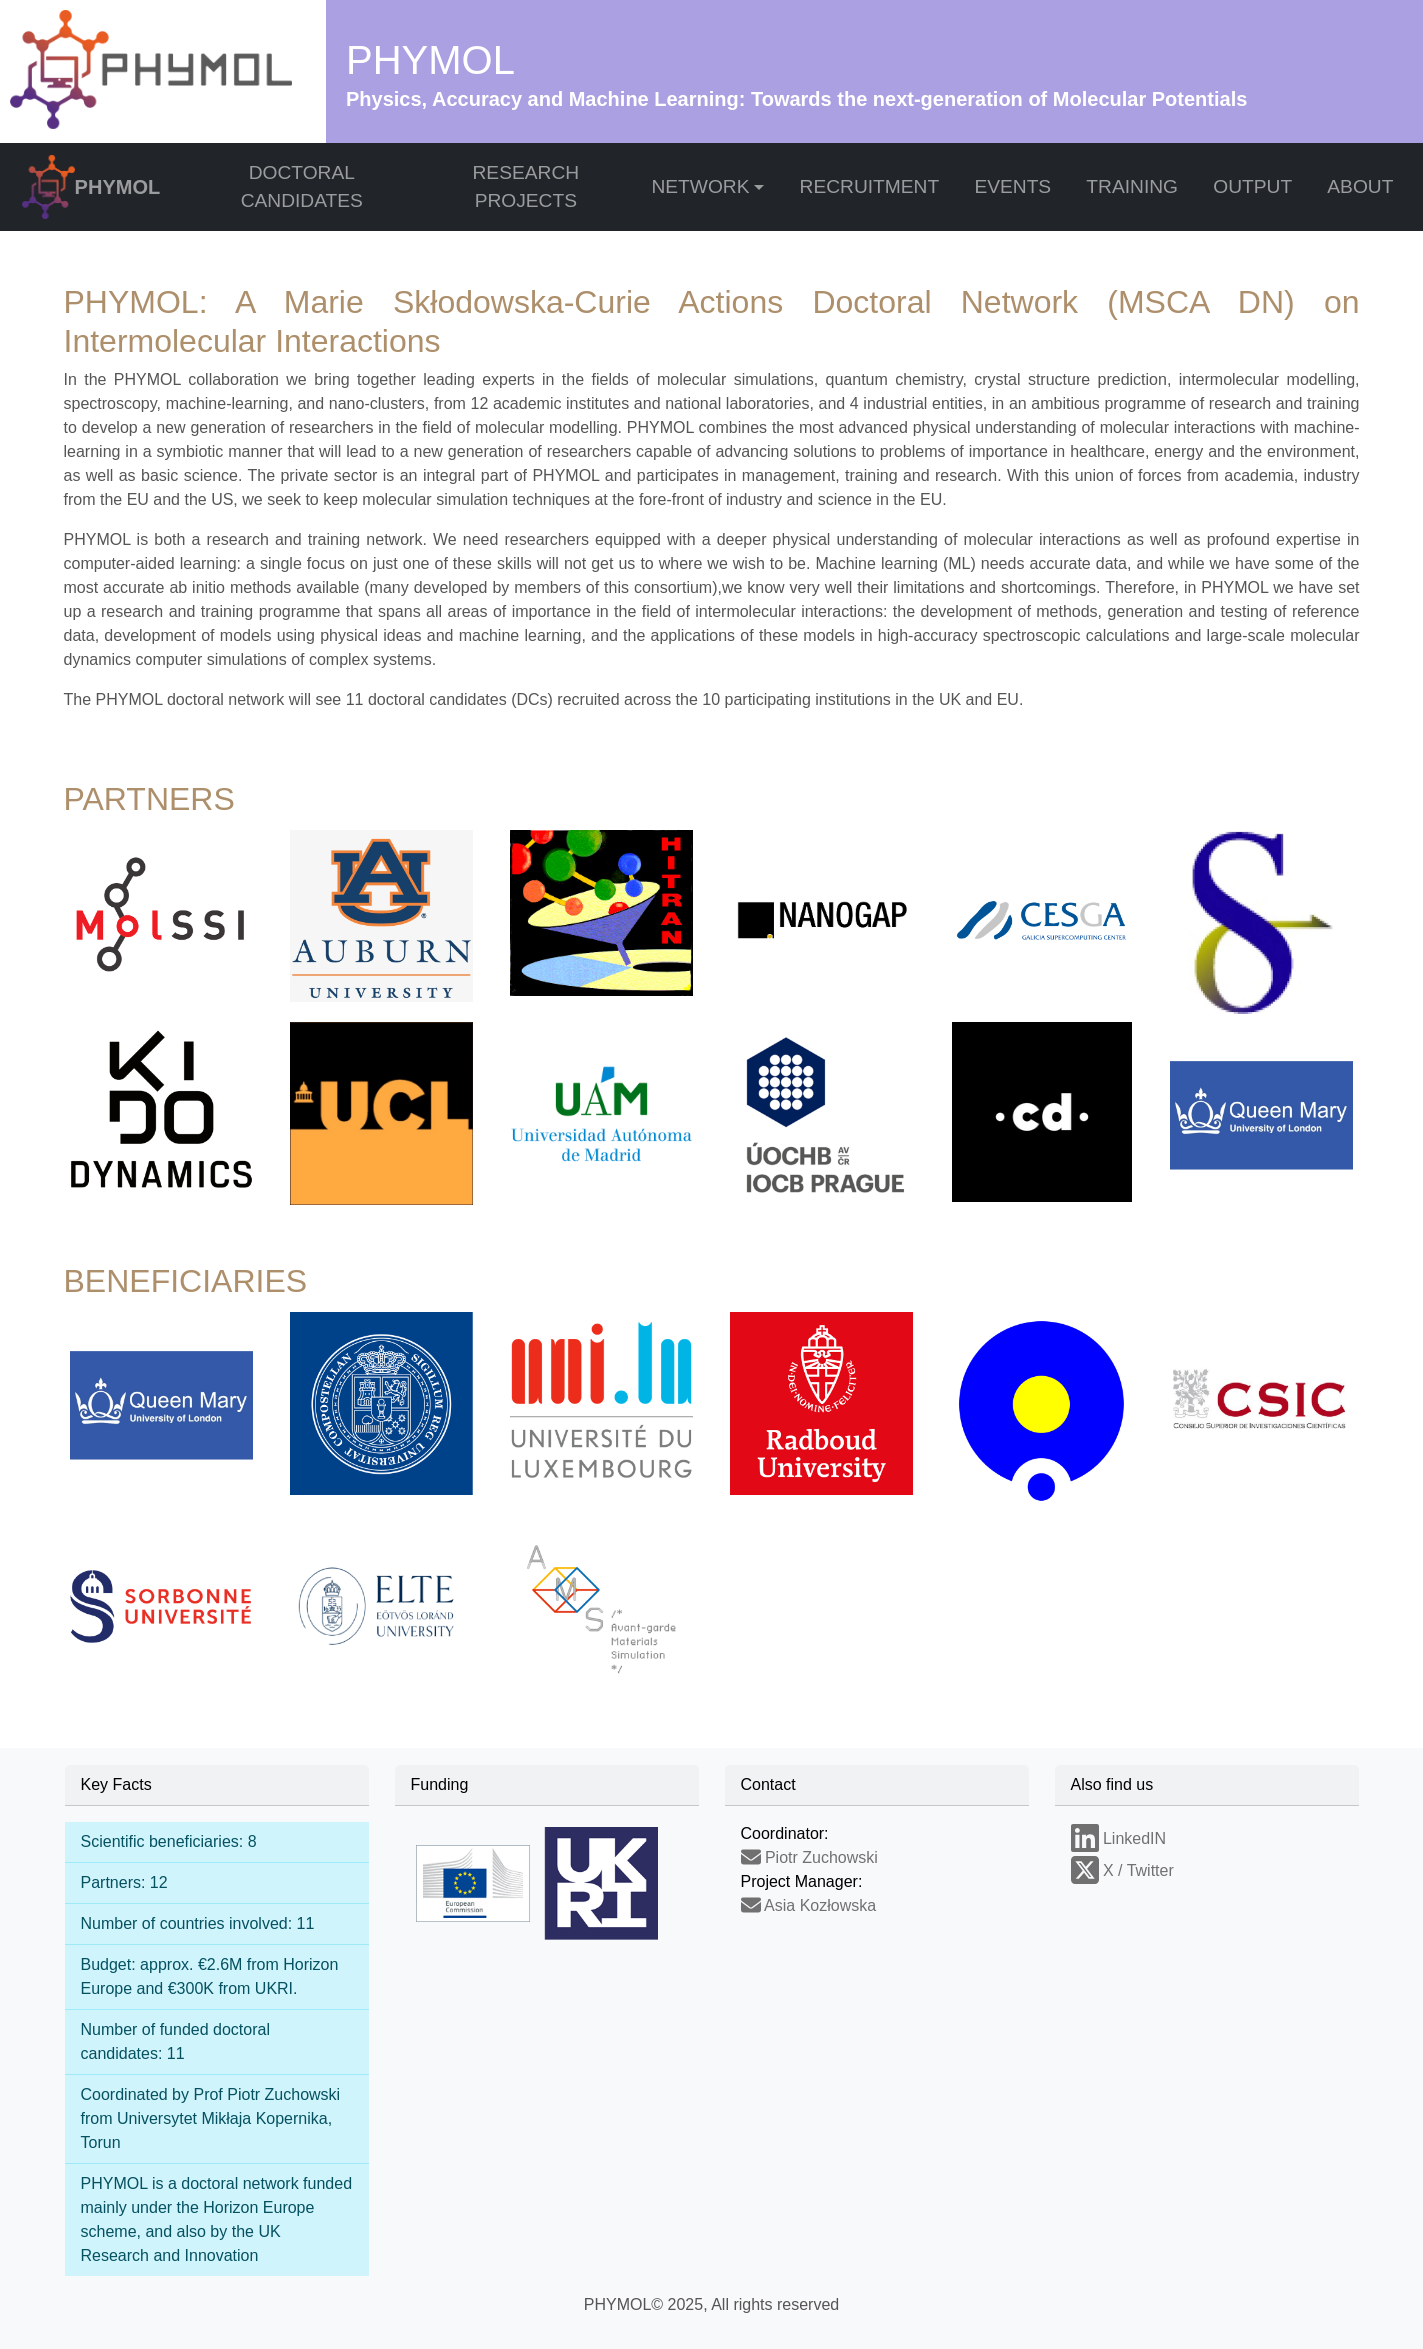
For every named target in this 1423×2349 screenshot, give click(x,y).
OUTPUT (1252, 186)
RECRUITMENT (870, 186)
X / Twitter (1122, 1870)
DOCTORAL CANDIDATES (302, 187)
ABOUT (1360, 186)
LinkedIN (1119, 1838)
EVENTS (1012, 186)
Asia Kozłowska (809, 1905)
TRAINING (1132, 186)
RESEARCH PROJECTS (525, 187)
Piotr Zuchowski (809, 1857)
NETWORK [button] (700, 186)
